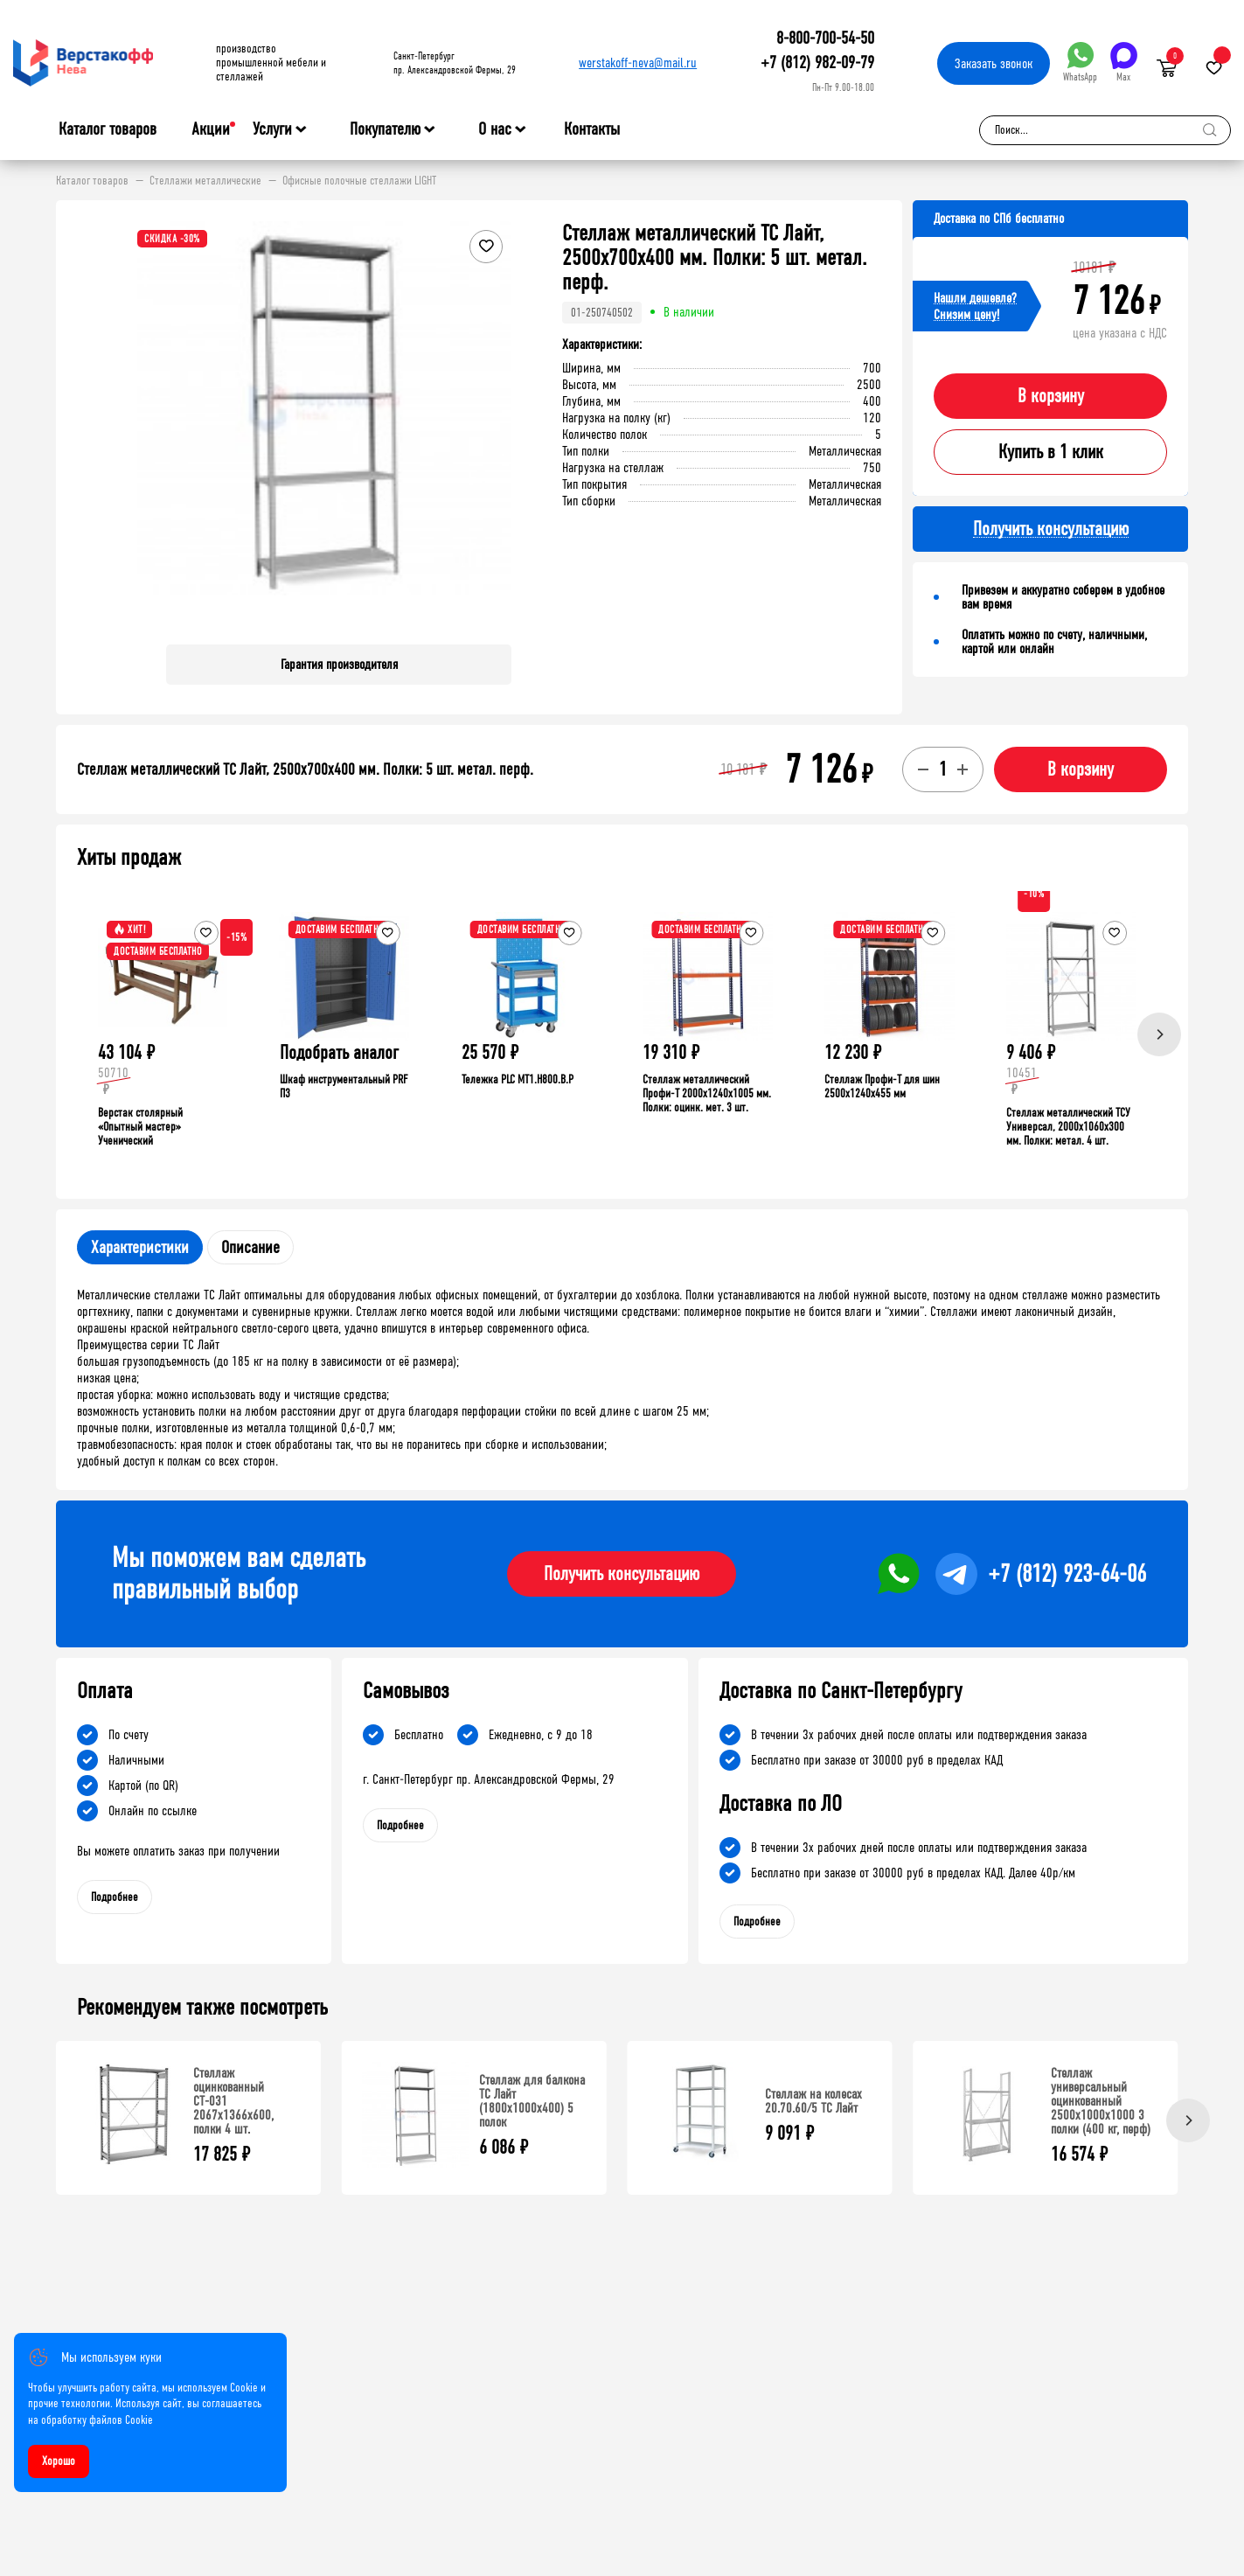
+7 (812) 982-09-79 (817, 62)
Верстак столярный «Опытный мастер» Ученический (140, 1126)
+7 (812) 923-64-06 (1067, 1574)
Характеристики (140, 1247)
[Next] (1159, 1034)
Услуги (272, 129)
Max (1123, 62)
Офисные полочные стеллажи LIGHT (359, 181)
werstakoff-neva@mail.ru (638, 62)
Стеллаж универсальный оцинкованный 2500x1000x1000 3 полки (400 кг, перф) (1100, 2100)
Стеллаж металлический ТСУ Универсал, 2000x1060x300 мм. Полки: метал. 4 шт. (1068, 1126)
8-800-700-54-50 (825, 38)
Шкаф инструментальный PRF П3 (343, 1086)
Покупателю (385, 129)
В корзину (1051, 396)
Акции (210, 129)
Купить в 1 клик (1050, 452)
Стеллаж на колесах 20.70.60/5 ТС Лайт (813, 2100)
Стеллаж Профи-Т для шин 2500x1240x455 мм (882, 1086)
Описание (250, 1247)
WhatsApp (1080, 62)
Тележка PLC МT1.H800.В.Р (517, 1079)
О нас (494, 129)
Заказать (993, 63)
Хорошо (58, 2461)
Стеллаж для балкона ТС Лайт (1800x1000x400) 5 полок (532, 2100)
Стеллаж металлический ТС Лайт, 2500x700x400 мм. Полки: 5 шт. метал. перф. (305, 769)
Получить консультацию (621, 1574)
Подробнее (114, 1897)
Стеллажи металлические (205, 181)
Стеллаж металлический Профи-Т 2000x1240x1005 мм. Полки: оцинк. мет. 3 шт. (707, 1093)
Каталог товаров (107, 129)
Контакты (592, 129)
